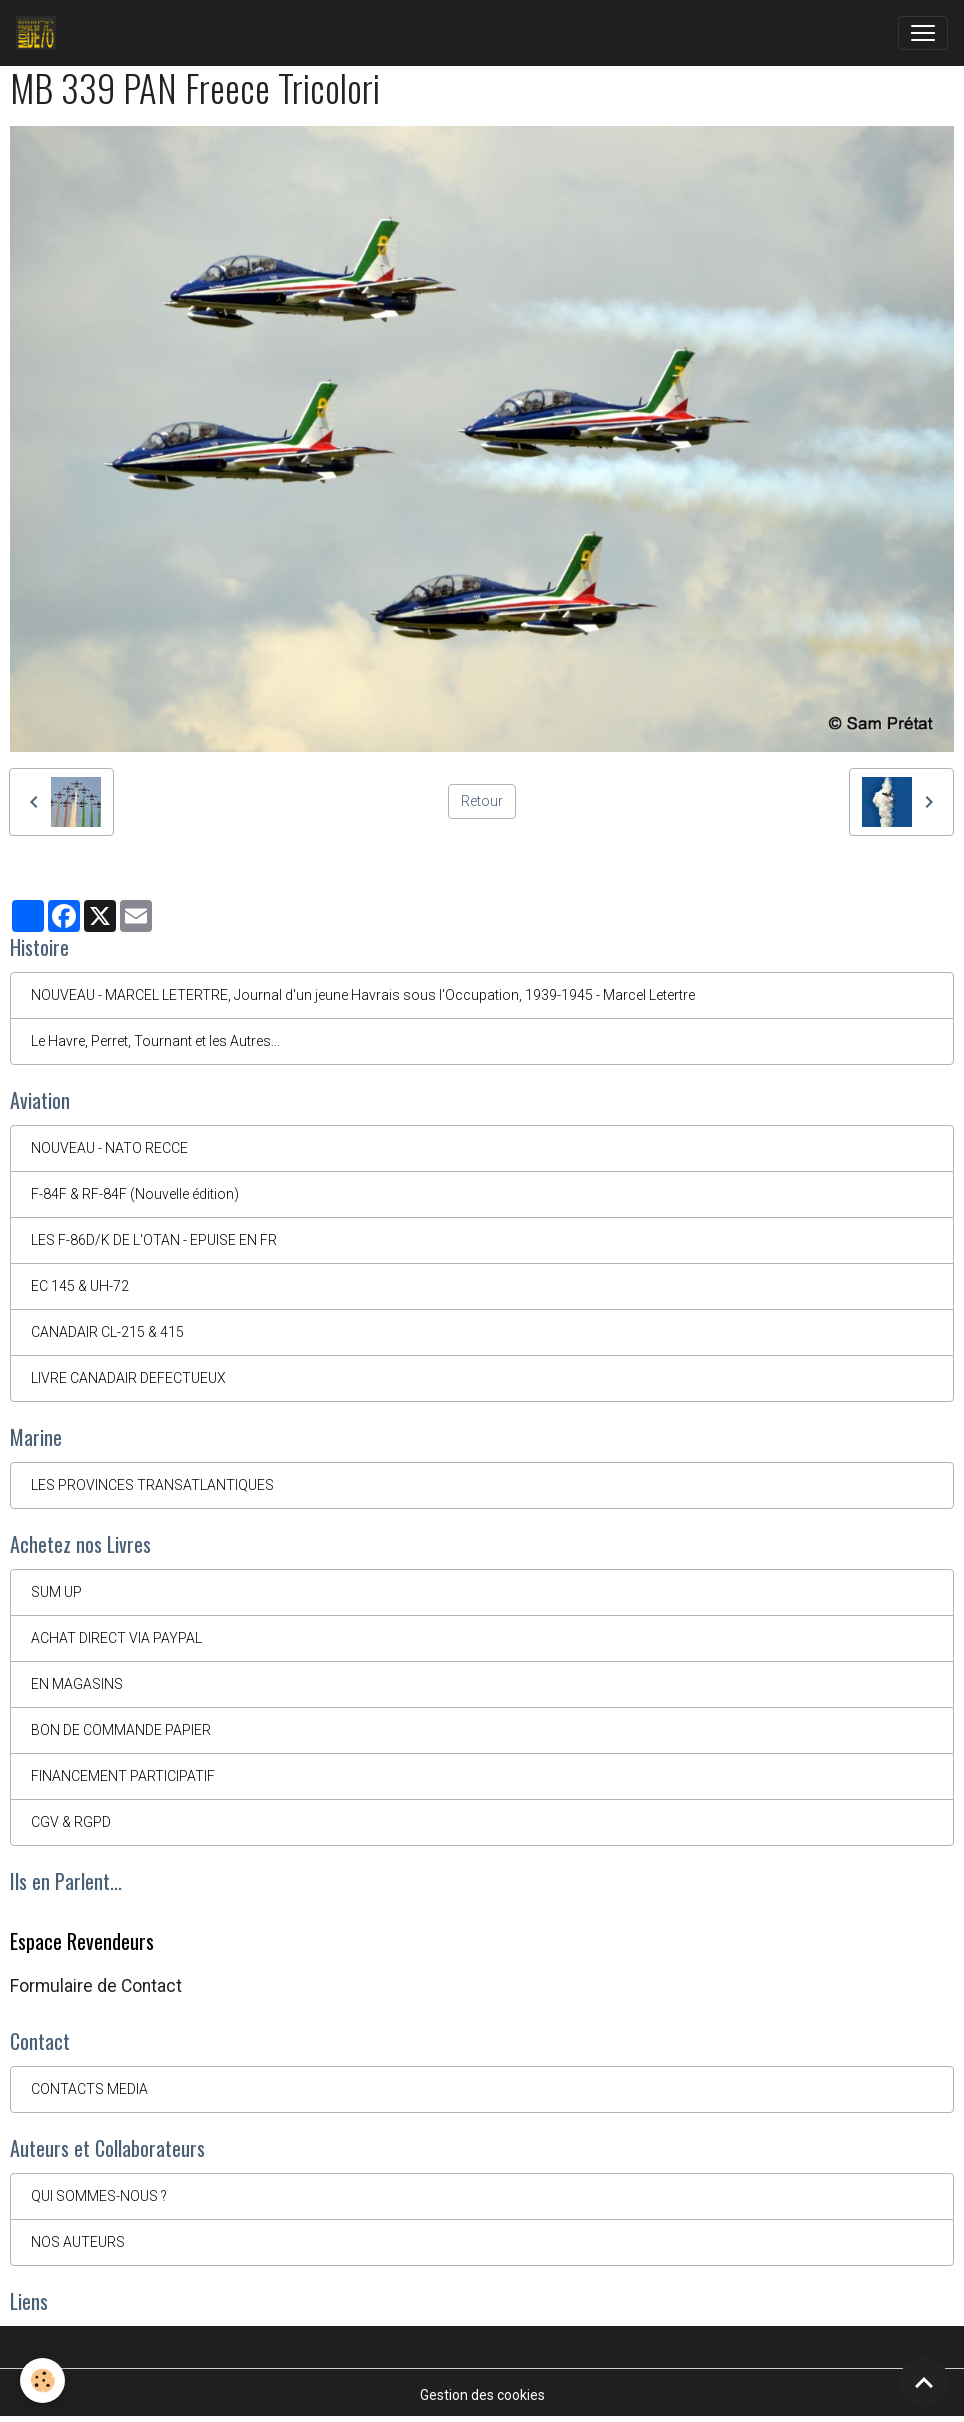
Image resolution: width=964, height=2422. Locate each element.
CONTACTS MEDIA (89, 2089)
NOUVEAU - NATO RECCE (109, 1148)
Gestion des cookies (482, 2395)
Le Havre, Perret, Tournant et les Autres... (155, 1041)
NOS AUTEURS (78, 2242)
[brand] (40, 33)
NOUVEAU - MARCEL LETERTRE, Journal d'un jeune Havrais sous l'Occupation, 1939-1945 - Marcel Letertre (363, 995)
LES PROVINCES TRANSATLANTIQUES (152, 1485)
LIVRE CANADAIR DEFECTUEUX (128, 1378)
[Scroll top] (924, 2382)
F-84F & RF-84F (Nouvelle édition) (135, 1194)
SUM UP (56, 1592)
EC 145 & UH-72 (80, 1286)
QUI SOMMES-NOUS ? (99, 2196)
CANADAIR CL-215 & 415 (107, 1332)
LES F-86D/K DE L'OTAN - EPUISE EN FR (154, 1240)
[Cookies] (42, 2380)
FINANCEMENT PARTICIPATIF (123, 1776)
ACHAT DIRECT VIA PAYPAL (116, 1638)
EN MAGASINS (77, 1684)
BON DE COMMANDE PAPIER (121, 1730)
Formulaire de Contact (96, 1986)
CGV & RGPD (71, 1822)
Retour (482, 801)
